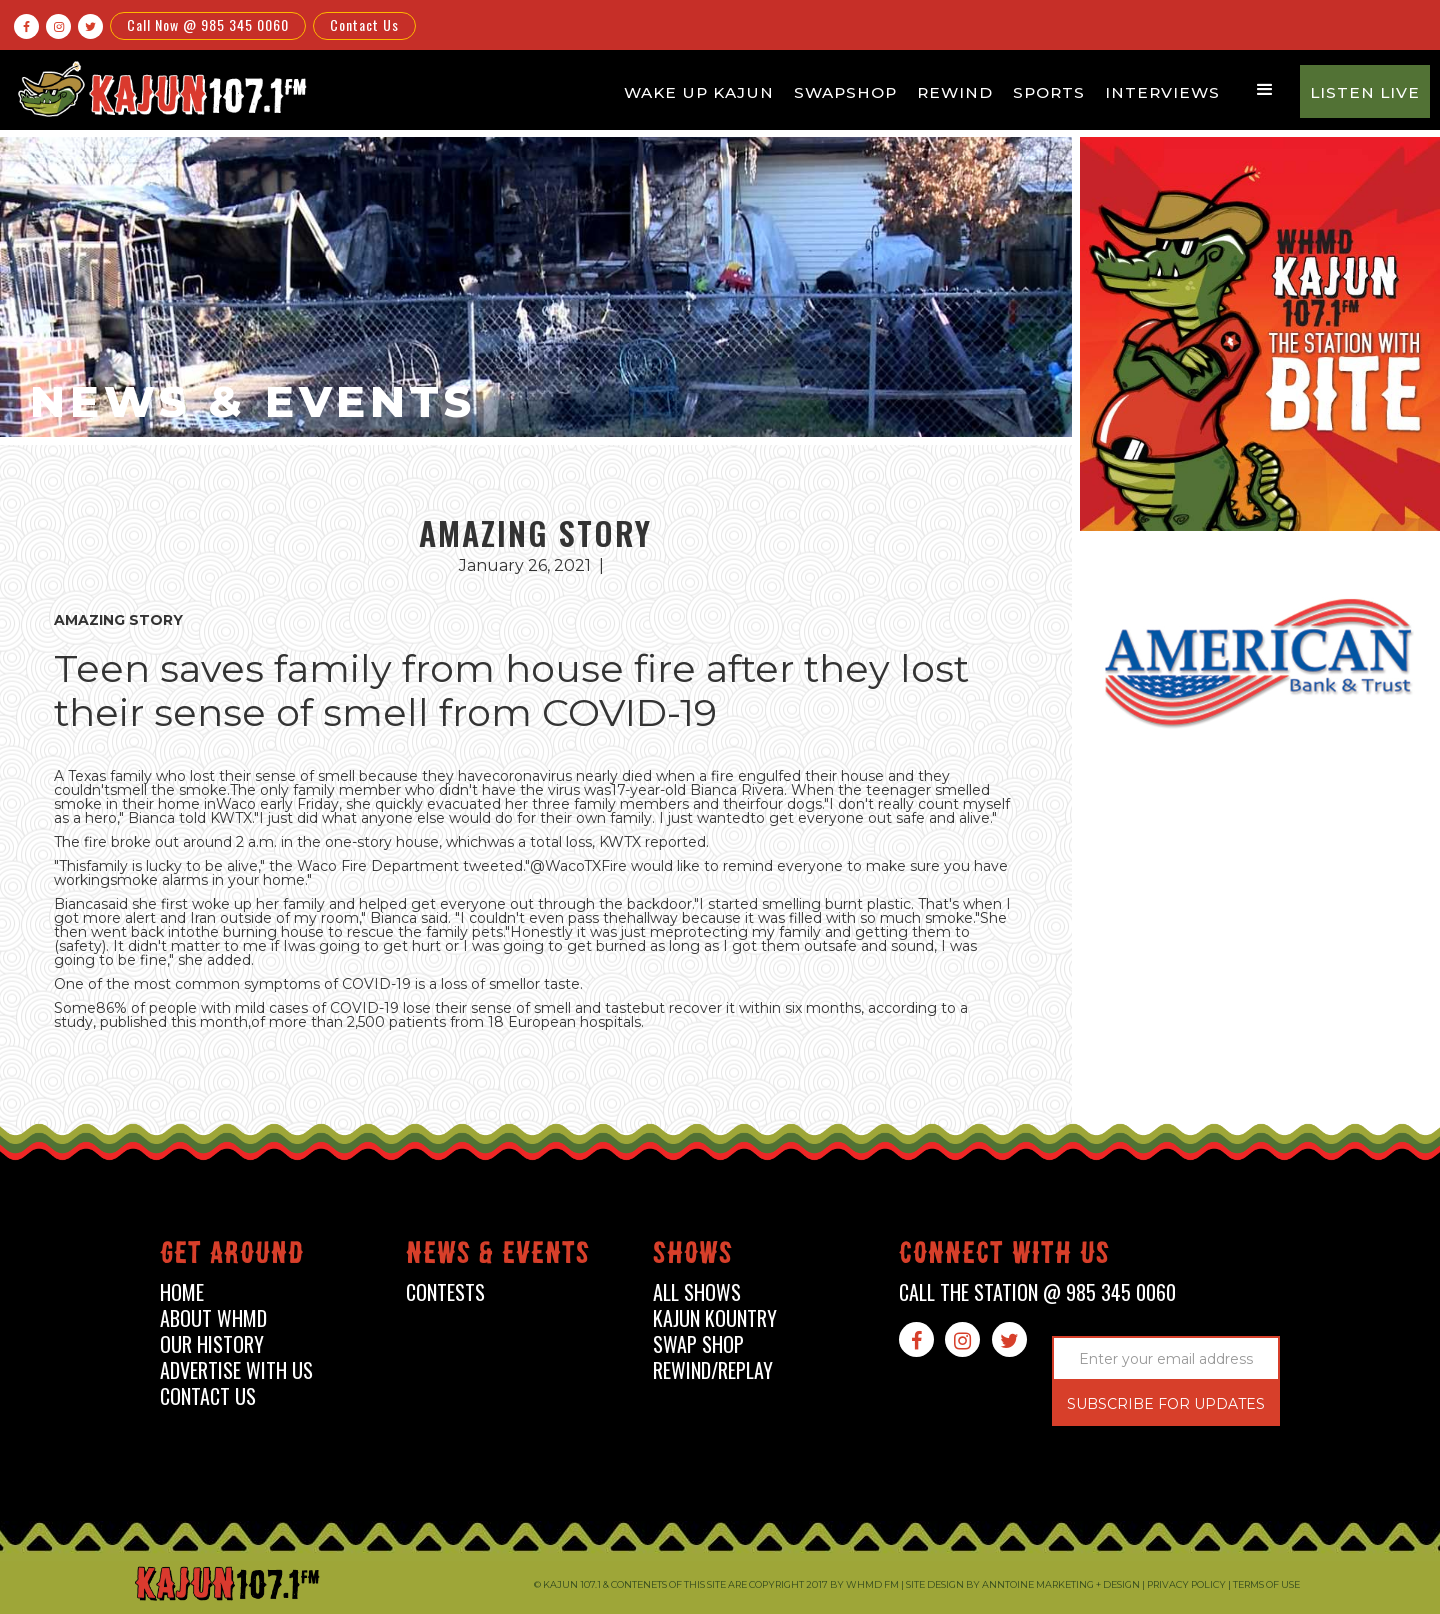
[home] (159, 88)
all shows (697, 1292)
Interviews (1162, 92)
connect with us (1004, 1256)
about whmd (213, 1318)
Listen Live (1365, 92)
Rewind (955, 92)
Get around (232, 1256)
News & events (498, 1256)
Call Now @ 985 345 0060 (208, 24)
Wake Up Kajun (699, 92)
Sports (1049, 92)
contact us (208, 1396)
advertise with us (236, 1370)
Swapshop (845, 92)
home (182, 1292)
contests (445, 1292)
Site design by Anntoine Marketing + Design (1023, 1584)
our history (212, 1344)
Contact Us (364, 24)
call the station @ (1037, 1292)
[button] (1265, 90)
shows (693, 1256)
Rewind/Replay (713, 1370)
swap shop (698, 1344)
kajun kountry (715, 1318)
